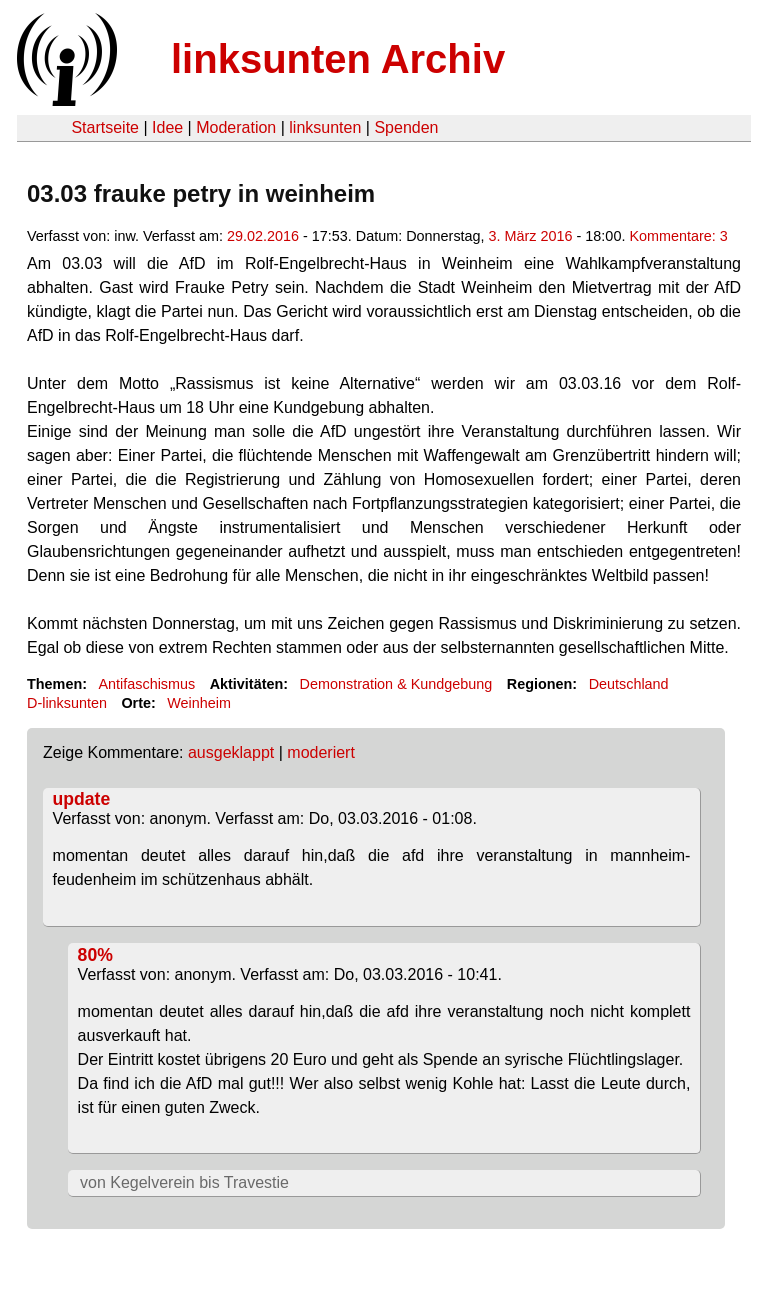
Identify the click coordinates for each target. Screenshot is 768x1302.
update (82, 799)
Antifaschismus (146, 684)
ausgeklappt (231, 752)
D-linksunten (67, 703)
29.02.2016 (263, 236)
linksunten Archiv (338, 59)
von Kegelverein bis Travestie (184, 1182)
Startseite (105, 127)
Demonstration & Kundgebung (396, 684)
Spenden (406, 127)
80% (95, 955)
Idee (167, 127)
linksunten (325, 127)
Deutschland (629, 684)
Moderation (236, 127)
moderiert (321, 752)
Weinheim (199, 703)
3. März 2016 (531, 236)
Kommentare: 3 (678, 236)
